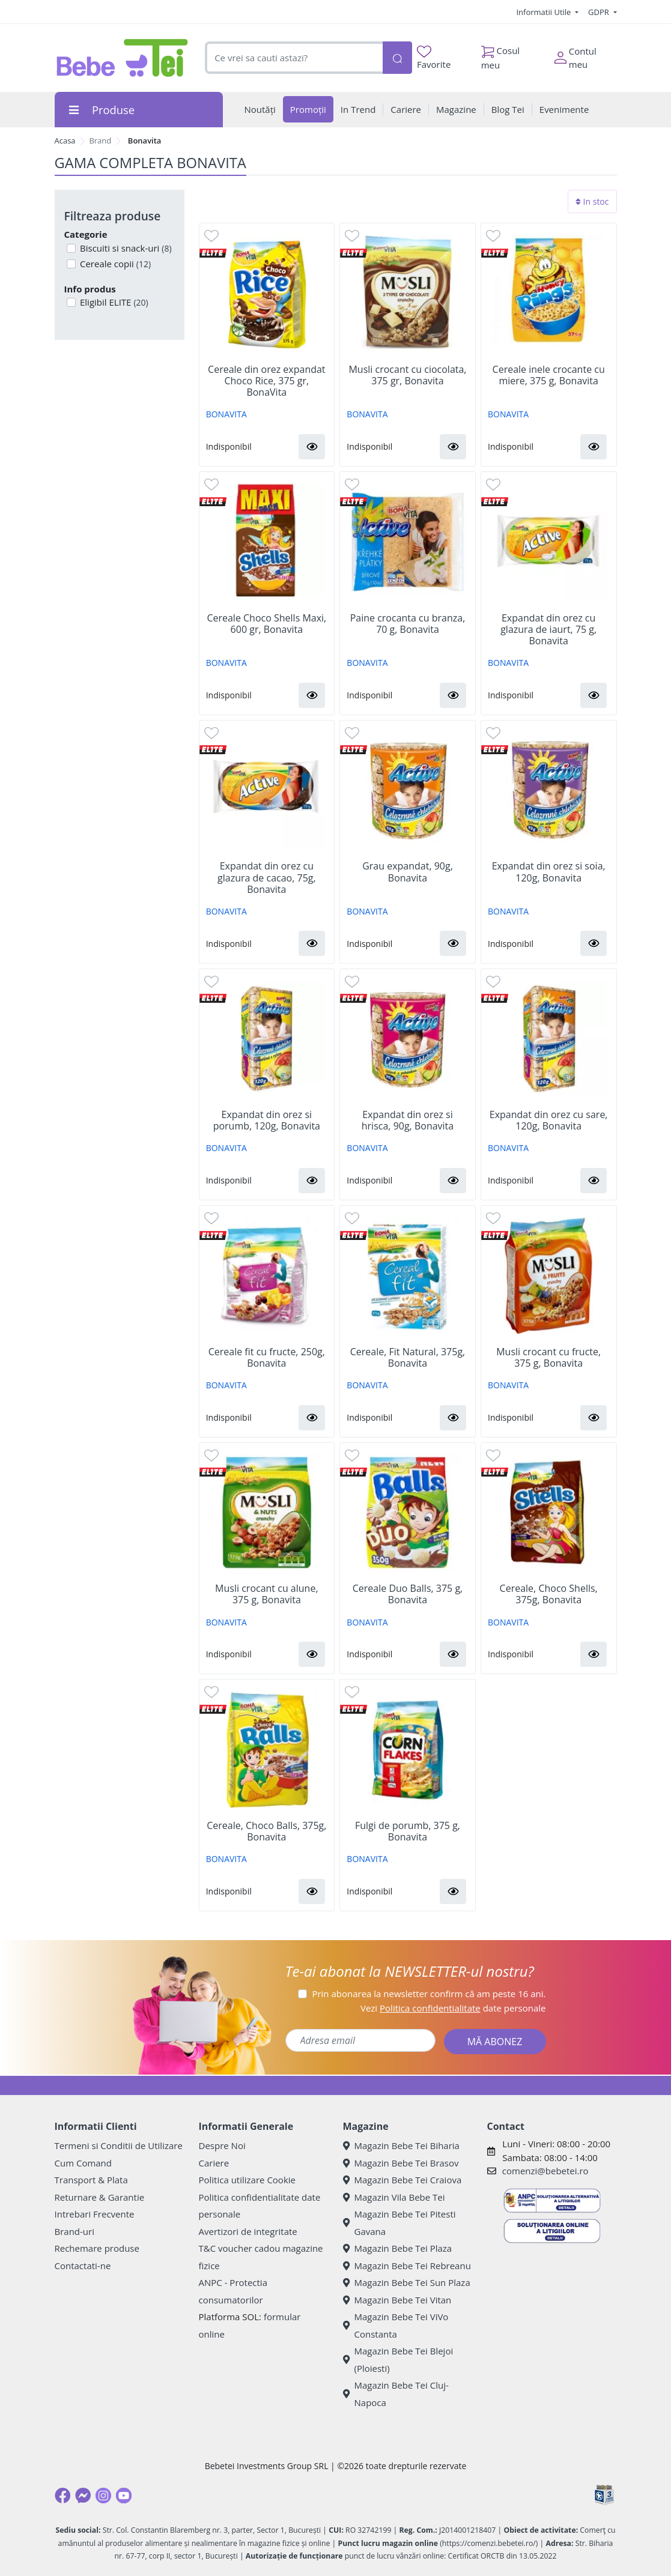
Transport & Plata (91, 2180)
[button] (312, 446)
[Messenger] (83, 2495)
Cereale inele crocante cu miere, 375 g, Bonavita (549, 375)
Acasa (65, 140)
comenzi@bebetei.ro (545, 2171)
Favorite (434, 58)
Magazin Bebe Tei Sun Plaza (406, 2282)
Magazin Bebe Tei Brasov (401, 2163)
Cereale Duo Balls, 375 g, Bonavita (408, 1594)
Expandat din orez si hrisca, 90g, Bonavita (408, 1120)
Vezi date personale (453, 2008)
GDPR (599, 12)
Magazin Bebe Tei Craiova (402, 2180)
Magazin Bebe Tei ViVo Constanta (396, 2325)
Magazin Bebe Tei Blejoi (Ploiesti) (398, 2359)
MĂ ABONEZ (495, 2041)
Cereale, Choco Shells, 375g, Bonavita (549, 1594)
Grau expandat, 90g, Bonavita (407, 871)
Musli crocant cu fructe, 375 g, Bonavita (548, 1357)
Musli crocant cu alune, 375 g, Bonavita (266, 1594)
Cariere (214, 2163)
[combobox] (293, 57)
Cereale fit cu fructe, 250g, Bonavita (266, 1357)
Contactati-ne (83, 2266)
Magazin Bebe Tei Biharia (401, 2145)
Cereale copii (114, 264)
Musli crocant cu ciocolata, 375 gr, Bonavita (407, 375)
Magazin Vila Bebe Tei (394, 2197)
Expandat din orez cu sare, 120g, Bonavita (549, 1120)
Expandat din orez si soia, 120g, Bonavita (549, 871)
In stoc (592, 201)
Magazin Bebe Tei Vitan (397, 2300)
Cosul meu (500, 54)
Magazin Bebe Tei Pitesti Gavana (399, 2222)
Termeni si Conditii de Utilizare (119, 2145)
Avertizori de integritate (248, 2231)
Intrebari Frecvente (95, 2214)
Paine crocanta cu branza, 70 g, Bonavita (408, 623)
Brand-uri (74, 2231)
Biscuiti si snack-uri (124, 248)
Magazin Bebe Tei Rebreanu (407, 2266)
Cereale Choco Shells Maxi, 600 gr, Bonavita (266, 623)
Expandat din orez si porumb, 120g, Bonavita (266, 1120)
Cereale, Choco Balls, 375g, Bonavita (266, 1831)
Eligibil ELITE (112, 302)
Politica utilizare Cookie (247, 2180)
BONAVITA (226, 414)
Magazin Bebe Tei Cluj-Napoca (396, 2393)
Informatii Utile (544, 12)
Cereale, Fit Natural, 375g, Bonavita (407, 1357)
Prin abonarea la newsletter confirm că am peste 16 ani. (428, 1994)
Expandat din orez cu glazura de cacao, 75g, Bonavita (266, 877)
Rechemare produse (97, 2248)
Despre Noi (222, 2145)
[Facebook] (62, 2495)
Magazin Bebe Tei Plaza (397, 2248)
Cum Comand (83, 2163)
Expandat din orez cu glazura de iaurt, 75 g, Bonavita (548, 629)
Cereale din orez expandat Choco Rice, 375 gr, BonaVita (267, 381)
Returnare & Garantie (100, 2197)
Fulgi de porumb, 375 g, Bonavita (407, 1831)
